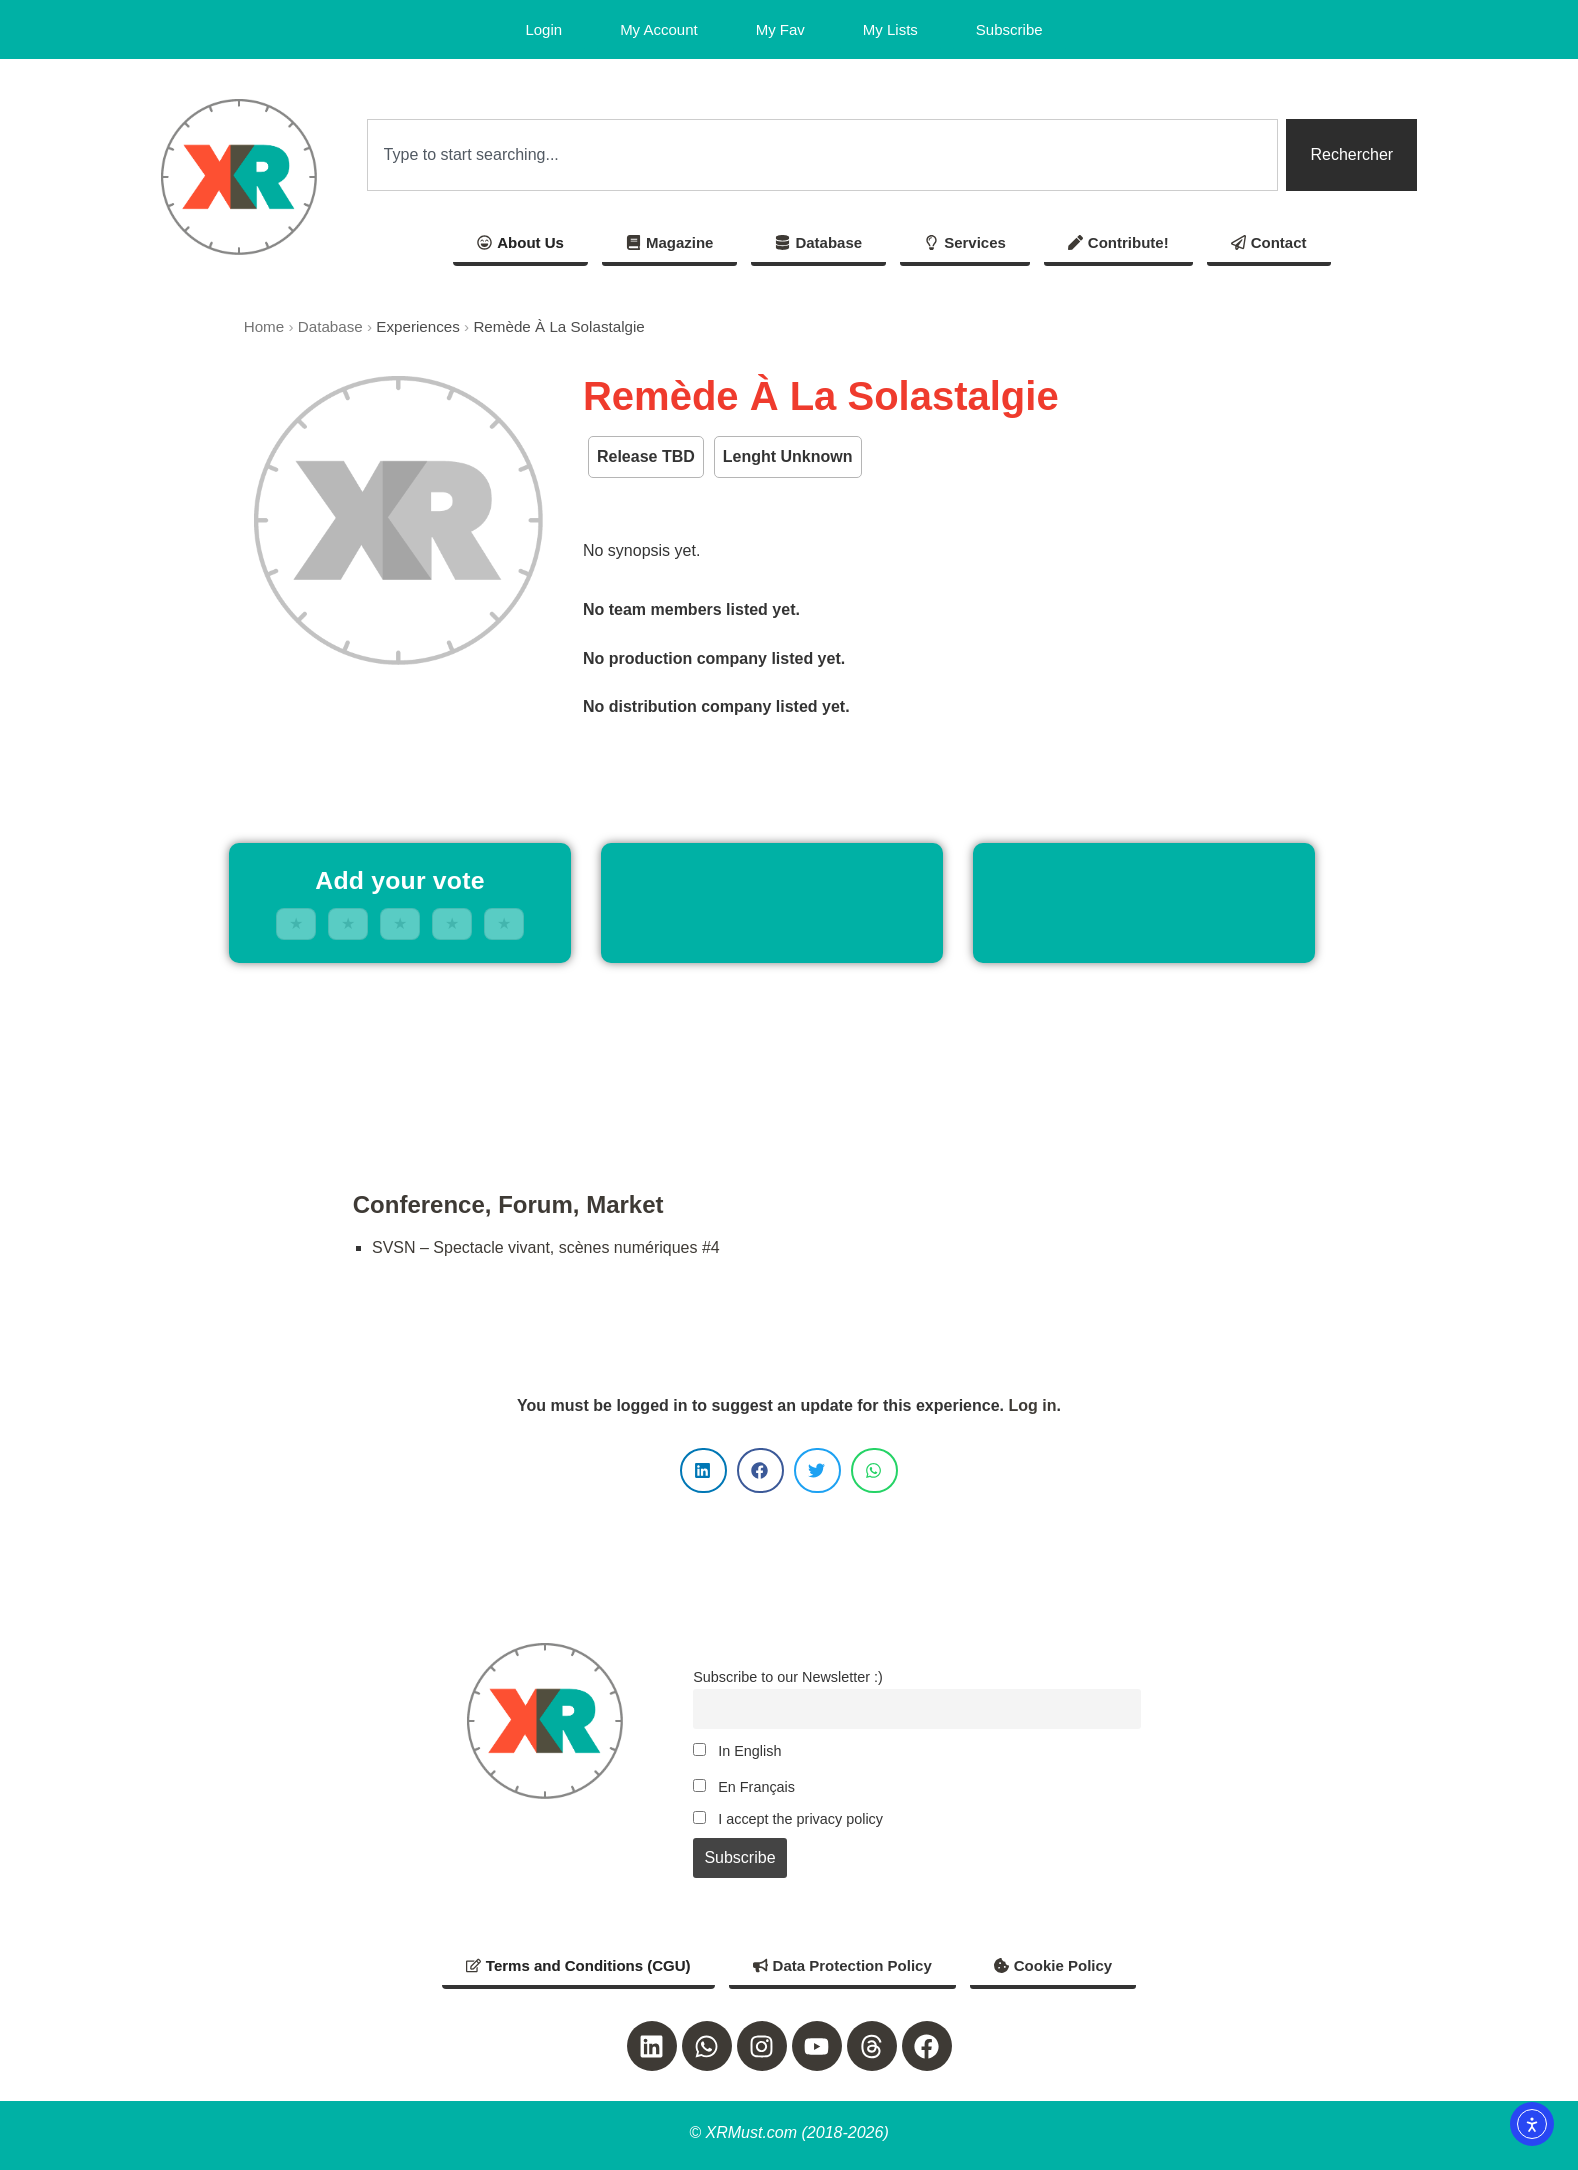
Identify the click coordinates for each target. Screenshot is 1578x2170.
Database (330, 326)
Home (264, 326)
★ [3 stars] (400, 923)
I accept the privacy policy (788, 1819)
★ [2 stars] (348, 923)
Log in (1032, 1405)
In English (737, 1751)
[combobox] (823, 155)
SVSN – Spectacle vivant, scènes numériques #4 (546, 1247)
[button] (703, 1470)
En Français (744, 1787)
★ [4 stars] (452, 923)
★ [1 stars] (296, 923)
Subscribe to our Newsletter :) (788, 1677)
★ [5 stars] (504, 923)
